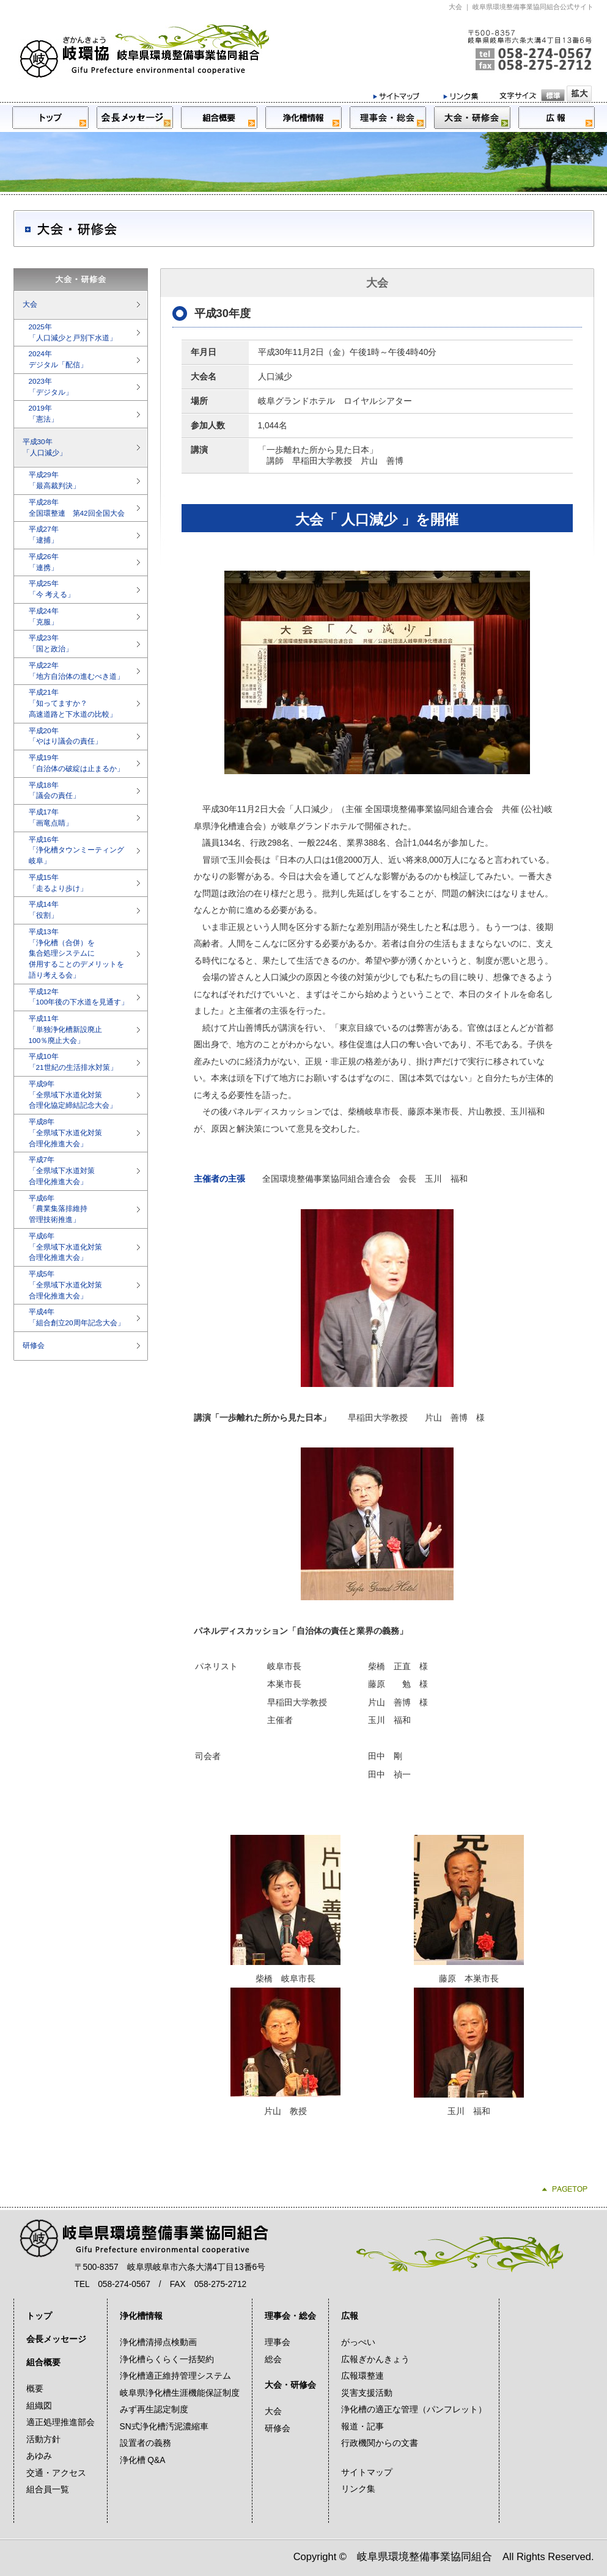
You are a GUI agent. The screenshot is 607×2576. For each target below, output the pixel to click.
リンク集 (358, 2489)
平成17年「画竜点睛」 (51, 817)
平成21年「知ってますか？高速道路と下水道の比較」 (73, 703)
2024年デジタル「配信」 (58, 359)
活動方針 (43, 2439)
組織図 (39, 2405)
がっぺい (358, 2342)
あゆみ (39, 2456)
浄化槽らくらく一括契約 (167, 2359)
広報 (349, 2316)
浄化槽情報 (141, 2316)
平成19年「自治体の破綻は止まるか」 (76, 763)
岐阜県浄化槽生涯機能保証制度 (180, 2393)
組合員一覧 (47, 2489)
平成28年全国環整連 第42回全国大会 (77, 508)
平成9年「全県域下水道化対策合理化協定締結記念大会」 (73, 1095)
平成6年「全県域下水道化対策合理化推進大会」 (65, 1247)
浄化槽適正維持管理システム (175, 2375)
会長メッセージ (56, 2339)
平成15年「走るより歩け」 (58, 883)
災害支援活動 (366, 2393)
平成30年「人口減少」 (45, 447)
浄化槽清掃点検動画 (158, 2342)
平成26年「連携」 (44, 562)
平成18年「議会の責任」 (54, 790)
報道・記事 (362, 2426)
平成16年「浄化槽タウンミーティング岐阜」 (76, 850)
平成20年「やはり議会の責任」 (65, 736)
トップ (39, 2316)
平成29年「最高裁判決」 (54, 480)
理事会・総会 (290, 2316)
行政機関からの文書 (379, 2443)
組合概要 (43, 2362)
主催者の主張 (219, 1179)
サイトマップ (366, 2472)
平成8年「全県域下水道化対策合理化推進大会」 (65, 1133)
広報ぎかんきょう (375, 2359)
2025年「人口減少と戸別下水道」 (73, 332)
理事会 (277, 2342)
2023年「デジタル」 (51, 387)
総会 (273, 2359)
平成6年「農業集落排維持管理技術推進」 (58, 1209)
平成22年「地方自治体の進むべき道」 (76, 671)
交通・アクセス (56, 2473)
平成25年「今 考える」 (52, 589)
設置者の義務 (145, 2443)
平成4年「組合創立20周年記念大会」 (77, 1317)
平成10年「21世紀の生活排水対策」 (73, 1062)
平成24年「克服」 (44, 616)
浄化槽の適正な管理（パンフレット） (414, 2409)
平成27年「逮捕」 (44, 534)
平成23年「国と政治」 (51, 643)
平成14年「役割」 (44, 910)
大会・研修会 (290, 2385)
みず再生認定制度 (154, 2409)
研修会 (34, 1345)
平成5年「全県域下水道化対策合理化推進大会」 (65, 1285)
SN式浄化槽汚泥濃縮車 (164, 2426)
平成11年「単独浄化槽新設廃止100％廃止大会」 (65, 1029)
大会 (30, 304)
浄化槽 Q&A (143, 2460)
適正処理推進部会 (60, 2422)
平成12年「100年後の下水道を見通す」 (79, 997)
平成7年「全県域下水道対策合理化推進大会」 (62, 1170)
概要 (34, 2388)
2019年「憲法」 (43, 413)
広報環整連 (362, 2375)
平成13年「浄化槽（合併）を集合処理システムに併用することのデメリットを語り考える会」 (76, 953)
